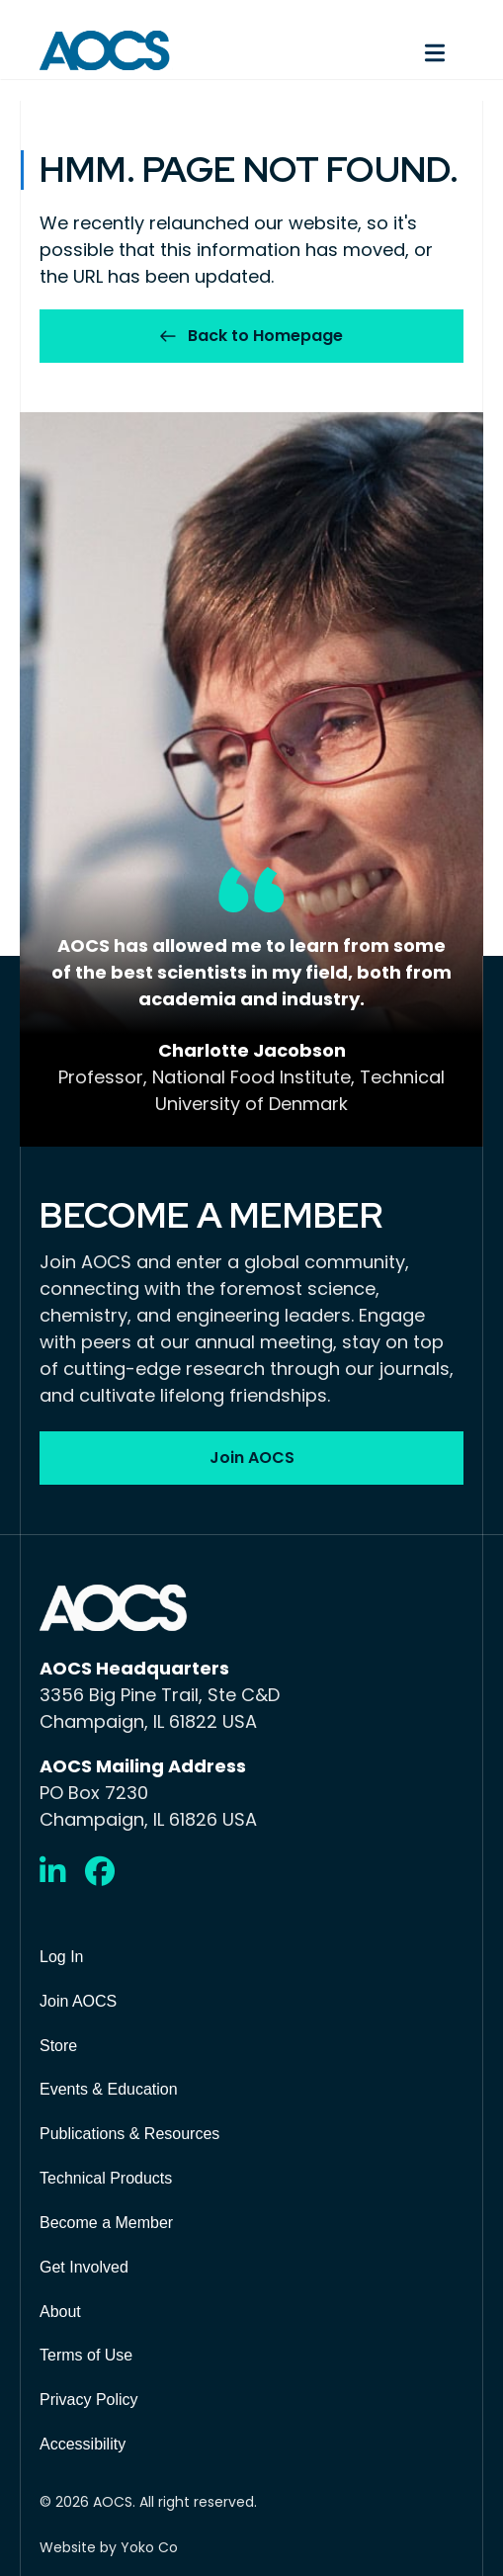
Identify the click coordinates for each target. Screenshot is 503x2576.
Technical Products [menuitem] (106, 2178)
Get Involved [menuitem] (84, 2267)
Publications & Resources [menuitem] (129, 2133)
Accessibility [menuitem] (83, 2444)
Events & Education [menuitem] (109, 2089)
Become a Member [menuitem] (106, 2222)
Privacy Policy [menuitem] (89, 2399)
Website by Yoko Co (109, 2547)
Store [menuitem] (58, 2045)
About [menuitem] (60, 2311)
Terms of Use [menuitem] (86, 2355)
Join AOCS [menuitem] (78, 2001)
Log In (61, 1956)
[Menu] (368, 50)
